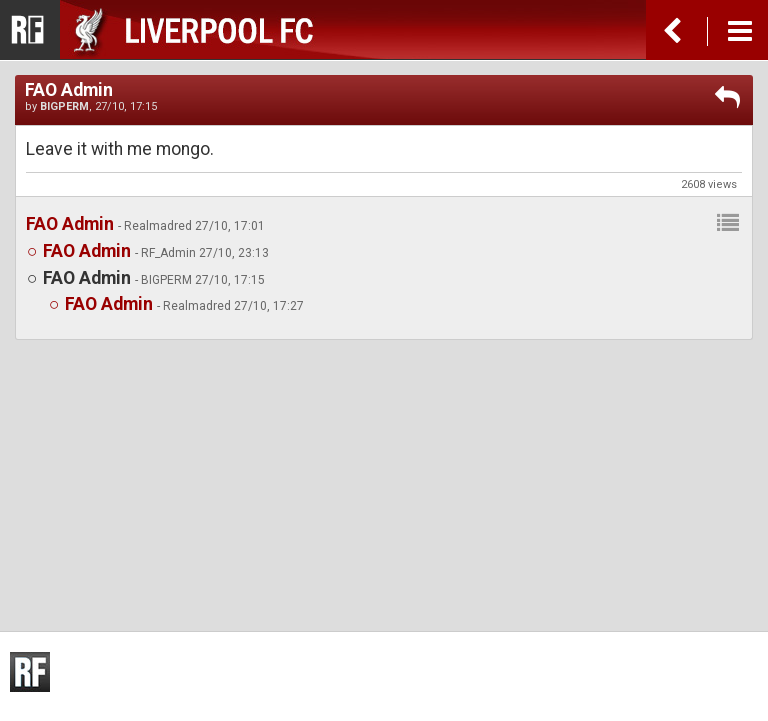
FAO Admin (70, 224)
